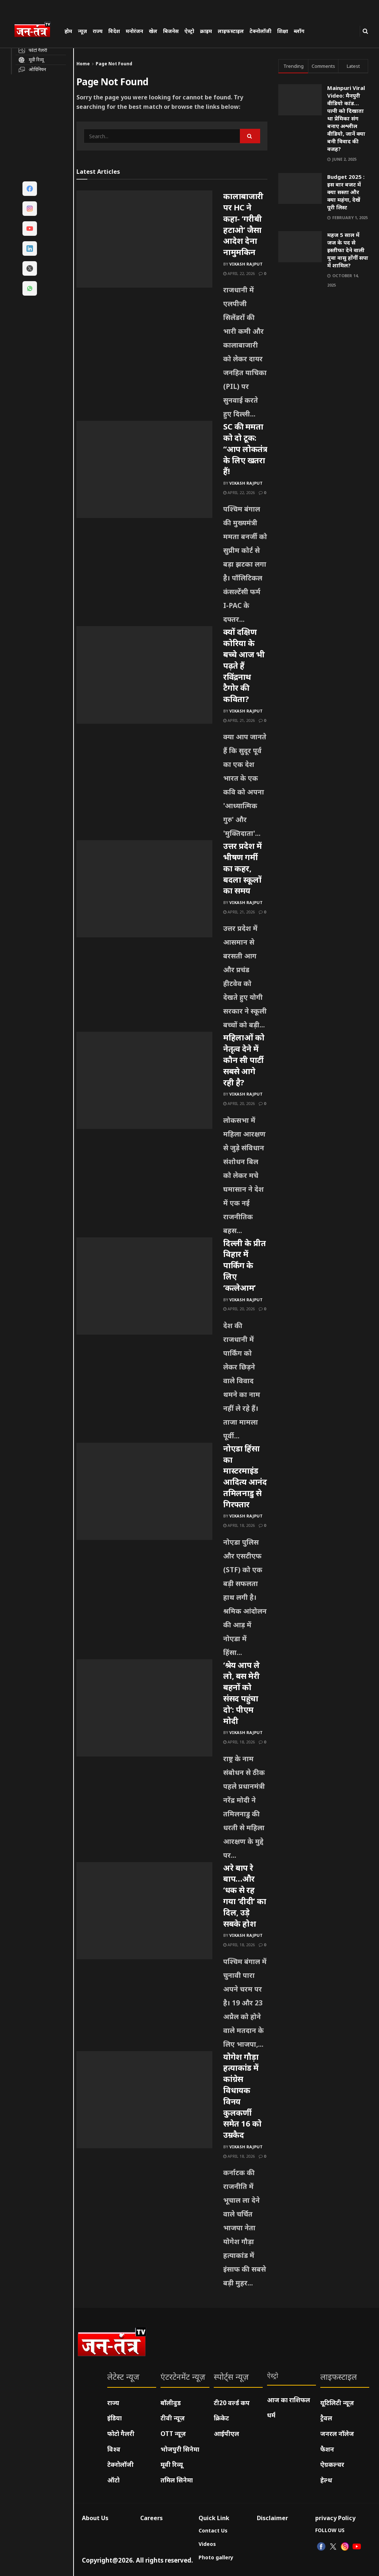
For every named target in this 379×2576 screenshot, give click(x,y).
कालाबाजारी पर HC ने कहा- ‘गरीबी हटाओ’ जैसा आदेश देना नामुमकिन (243, 223)
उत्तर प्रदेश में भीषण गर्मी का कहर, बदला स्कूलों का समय (242, 868)
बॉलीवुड (171, 2403)
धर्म (271, 2415)
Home (83, 64)
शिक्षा (282, 31)
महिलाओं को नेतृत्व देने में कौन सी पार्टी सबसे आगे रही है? (243, 1059)
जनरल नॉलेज (337, 2433)
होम (68, 31)
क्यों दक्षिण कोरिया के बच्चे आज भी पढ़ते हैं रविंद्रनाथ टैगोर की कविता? (244, 665)
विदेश (114, 31)
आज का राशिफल (288, 2400)
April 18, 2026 (239, 1525)
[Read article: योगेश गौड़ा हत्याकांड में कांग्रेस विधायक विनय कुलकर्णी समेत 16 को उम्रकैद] (144, 2099)
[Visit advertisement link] (323, 349)
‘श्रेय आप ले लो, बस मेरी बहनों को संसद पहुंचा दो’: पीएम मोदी (241, 1692)
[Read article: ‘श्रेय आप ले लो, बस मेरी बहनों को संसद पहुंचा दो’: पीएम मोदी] (144, 1708)
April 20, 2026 (239, 1103)
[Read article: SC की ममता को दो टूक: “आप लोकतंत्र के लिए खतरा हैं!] (144, 469)
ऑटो (113, 2480)
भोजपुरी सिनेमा (180, 2449)
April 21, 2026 (239, 720)
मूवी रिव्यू (172, 2464)
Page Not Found (114, 64)
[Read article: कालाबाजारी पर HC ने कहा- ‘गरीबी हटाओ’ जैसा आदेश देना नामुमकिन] (144, 239)
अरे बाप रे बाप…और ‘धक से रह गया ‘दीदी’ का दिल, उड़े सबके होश (244, 1895)
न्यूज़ (82, 31)
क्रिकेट (221, 2418)
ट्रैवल (326, 2418)
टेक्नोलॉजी (260, 31)
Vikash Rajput (246, 264)
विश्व (113, 2449)
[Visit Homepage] (36, 30)
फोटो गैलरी (120, 2433)
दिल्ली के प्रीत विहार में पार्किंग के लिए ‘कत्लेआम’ (244, 1265)
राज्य (98, 31)
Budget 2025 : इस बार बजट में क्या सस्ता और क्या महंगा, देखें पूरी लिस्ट (346, 192)
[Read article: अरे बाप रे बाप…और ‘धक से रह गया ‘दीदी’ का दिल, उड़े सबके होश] (144, 1910)
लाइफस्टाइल (231, 31)
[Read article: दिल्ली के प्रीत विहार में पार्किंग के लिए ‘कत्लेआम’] (144, 1286)
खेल (153, 31)
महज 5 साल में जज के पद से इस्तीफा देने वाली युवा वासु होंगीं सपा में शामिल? (347, 250)
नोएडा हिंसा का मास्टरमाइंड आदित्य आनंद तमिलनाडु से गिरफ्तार (245, 1476)
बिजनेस (171, 31)
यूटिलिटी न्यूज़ (337, 2403)
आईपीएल (226, 2433)
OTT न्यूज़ (173, 2433)
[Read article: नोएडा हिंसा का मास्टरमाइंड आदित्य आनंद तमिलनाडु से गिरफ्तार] (144, 1491)
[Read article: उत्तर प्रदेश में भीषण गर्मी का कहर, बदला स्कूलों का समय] (144, 888)
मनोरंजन (134, 31)
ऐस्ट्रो (189, 31)
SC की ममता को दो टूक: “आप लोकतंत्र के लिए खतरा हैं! (245, 448)
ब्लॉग (299, 31)
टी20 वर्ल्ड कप (232, 2403)
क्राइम (206, 31)
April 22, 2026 (239, 273)
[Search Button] (365, 31)
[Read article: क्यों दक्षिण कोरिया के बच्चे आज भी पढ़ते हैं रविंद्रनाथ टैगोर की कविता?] (144, 674)
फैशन (327, 2449)
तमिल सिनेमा (177, 2480)
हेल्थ (326, 2480)
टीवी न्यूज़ (173, 2418)
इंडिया (114, 2418)
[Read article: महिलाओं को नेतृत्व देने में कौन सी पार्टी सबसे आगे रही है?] (144, 1080)
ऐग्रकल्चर (332, 2464)
